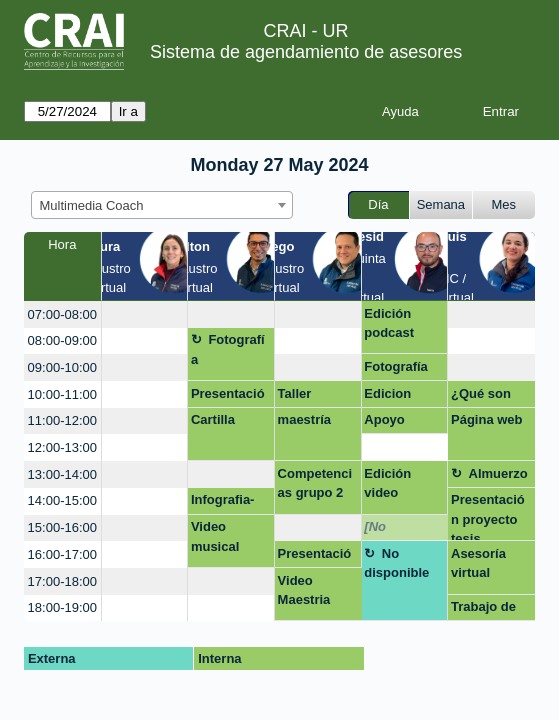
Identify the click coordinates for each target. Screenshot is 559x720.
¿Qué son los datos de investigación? (489, 397)
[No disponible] (398, 530)
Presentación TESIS (315, 557)
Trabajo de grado (483, 610)
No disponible (396, 563)
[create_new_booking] (145, 314)
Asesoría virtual (478, 563)
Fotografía (228, 349)
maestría (304, 419)
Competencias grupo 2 (315, 483)
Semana (441, 204)
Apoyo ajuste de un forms (402, 423)
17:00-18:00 (62, 581)
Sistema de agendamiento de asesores (306, 52)
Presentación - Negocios (230, 397)
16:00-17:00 (62, 554)
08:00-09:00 (62, 340)
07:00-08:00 (62, 314)
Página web (487, 419)
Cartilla (213, 419)
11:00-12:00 (62, 420)
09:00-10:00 (62, 367)
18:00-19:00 (62, 607)
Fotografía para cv (396, 370)
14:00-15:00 (62, 500)
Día (378, 204)
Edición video (387, 483)
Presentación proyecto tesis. (488, 516)
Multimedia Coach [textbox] (92, 205)
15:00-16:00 (62, 527)
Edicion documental (400, 397)
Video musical (215, 536)
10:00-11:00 (62, 394)
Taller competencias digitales (317, 397)
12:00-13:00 (62, 447)
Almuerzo (498, 473)
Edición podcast (389, 323)
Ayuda (400, 111)
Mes (504, 204)
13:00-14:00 (62, 474)
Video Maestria (304, 590)
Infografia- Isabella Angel (223, 503)
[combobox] (162, 205)
